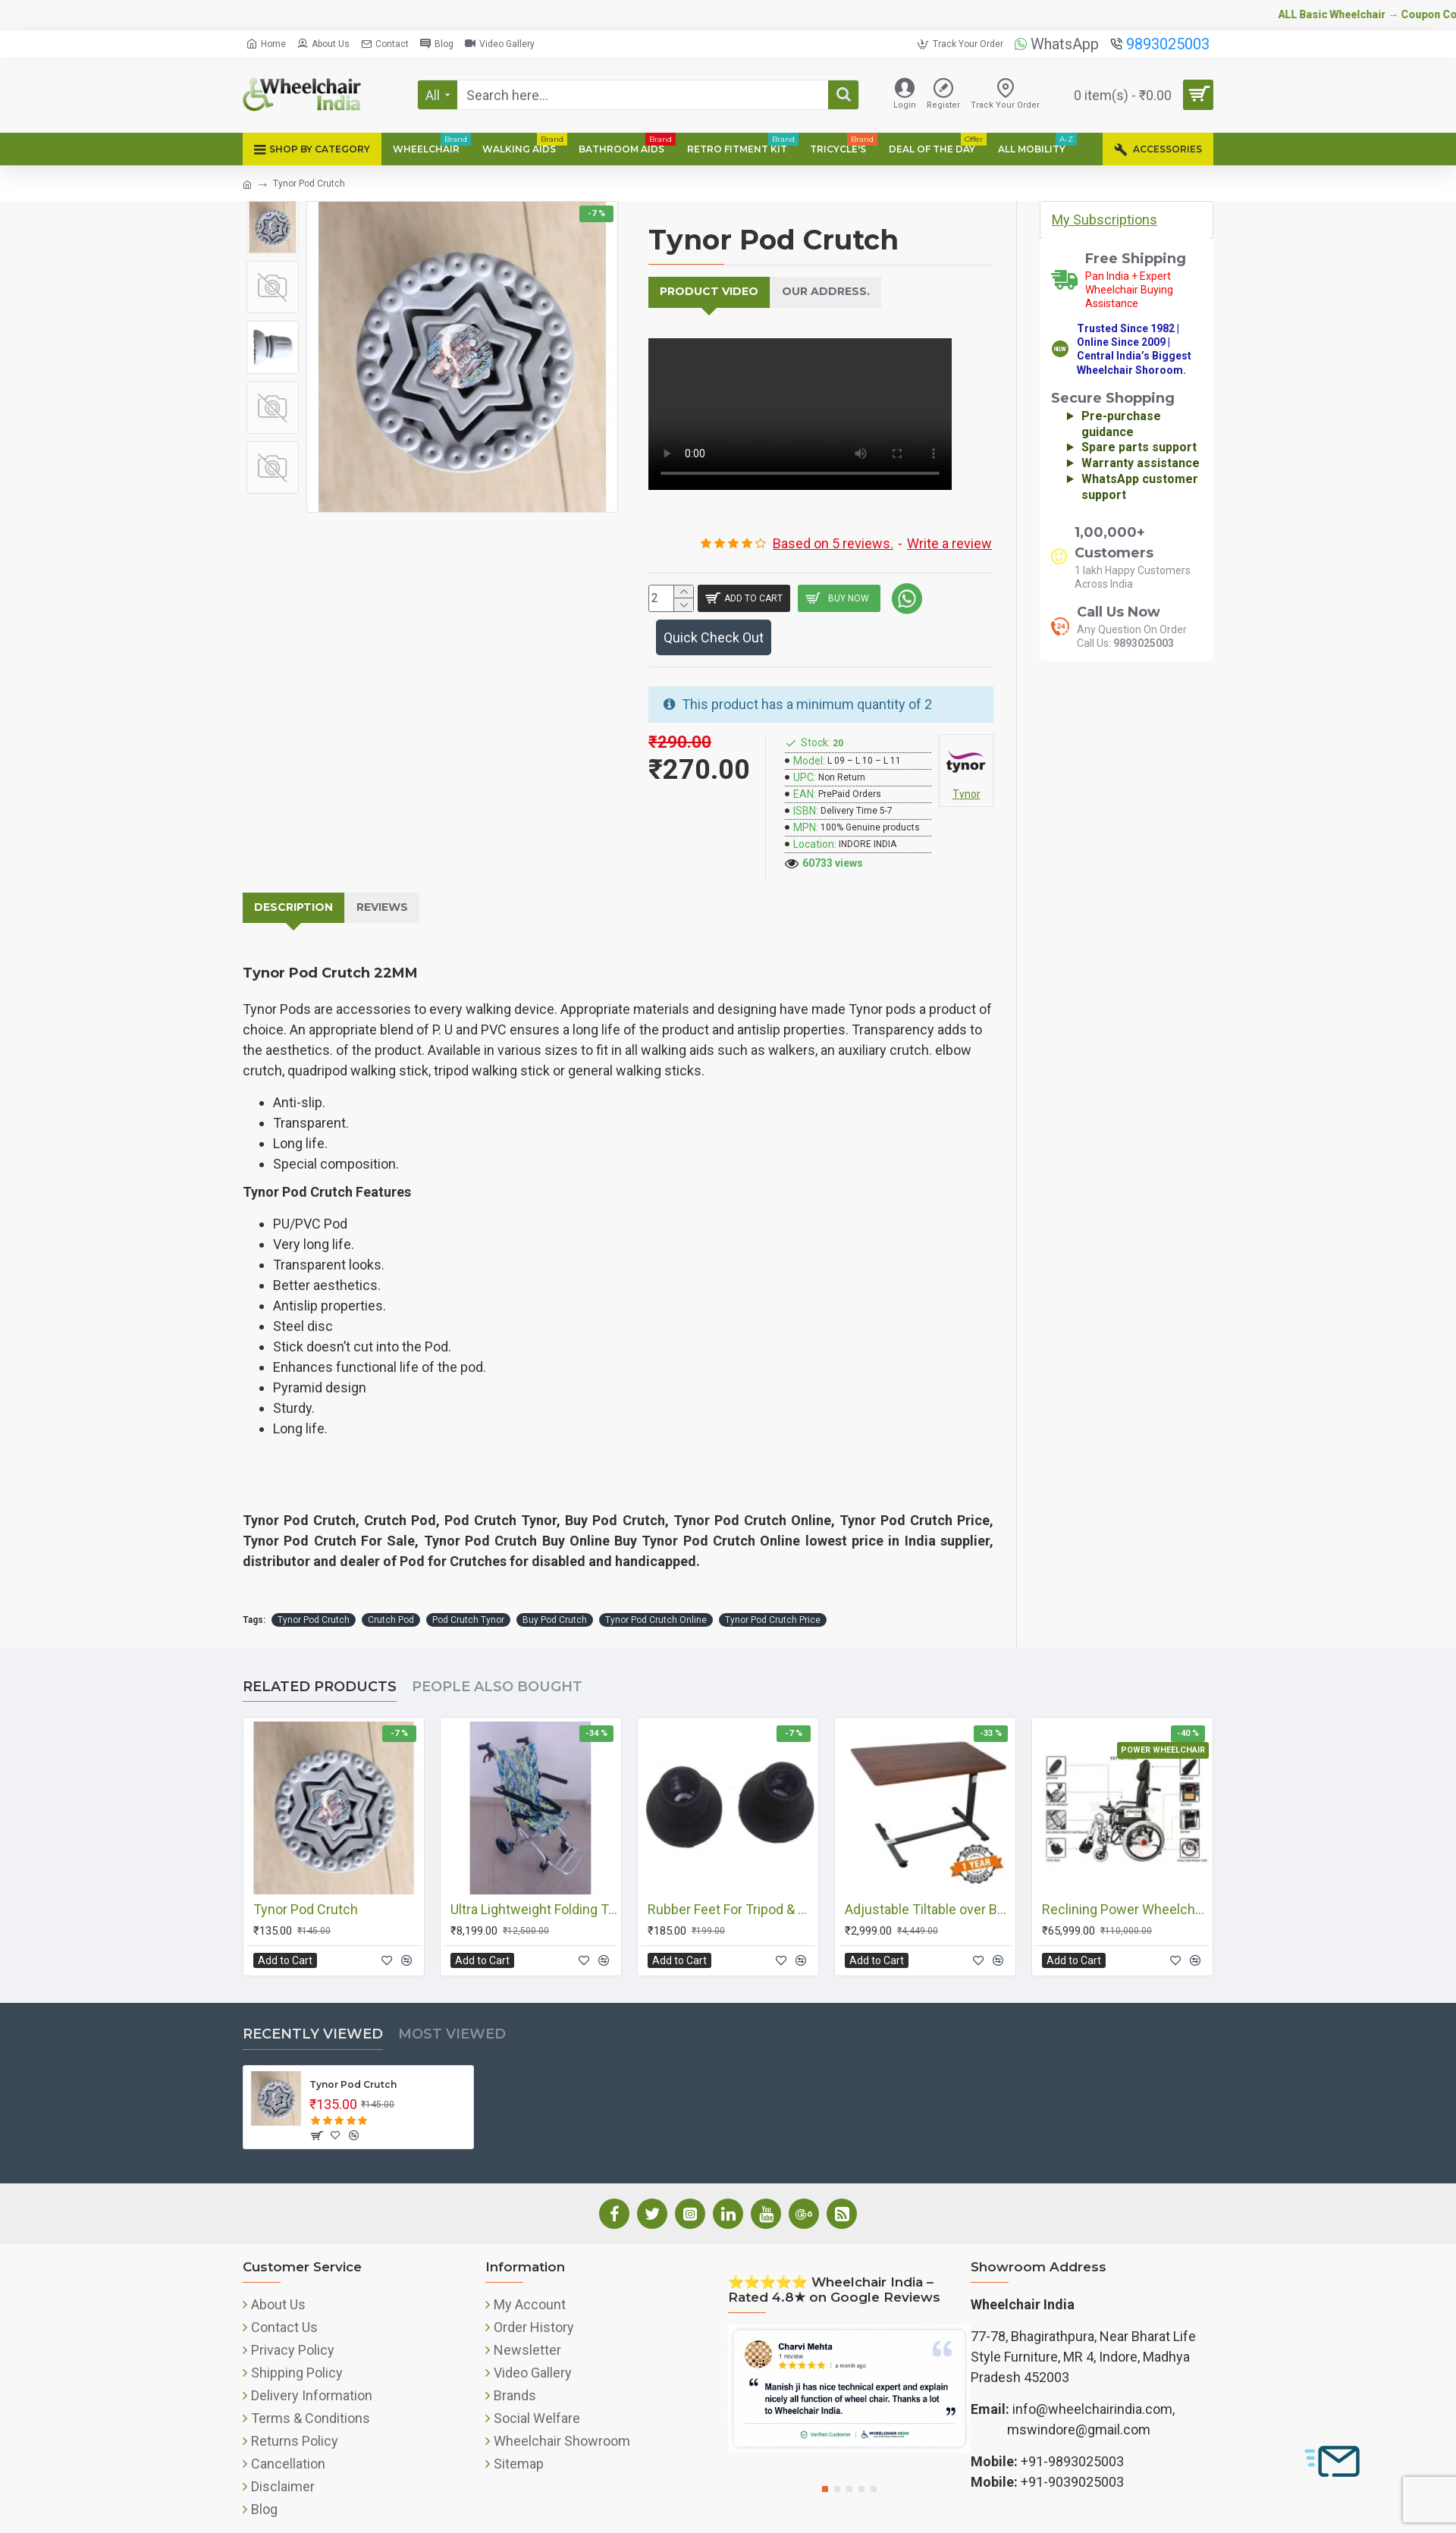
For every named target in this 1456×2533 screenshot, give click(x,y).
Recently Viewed (313, 1999)
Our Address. (805, 291)
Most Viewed (452, 1999)
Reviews (369, 892)
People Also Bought (497, 1651)
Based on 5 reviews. (833, 522)
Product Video (702, 291)
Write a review (949, 522)
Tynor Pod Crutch (314, 1585)
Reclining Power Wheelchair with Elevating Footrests (1125, 1874)
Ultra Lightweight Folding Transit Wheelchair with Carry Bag (533, 1874)
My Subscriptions (1104, 220)
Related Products (320, 1651)
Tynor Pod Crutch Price (773, 1585)
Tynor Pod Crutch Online (656, 1585)
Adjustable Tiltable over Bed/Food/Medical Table (928, 1874)
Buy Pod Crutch (554, 1585)
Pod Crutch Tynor (468, 1585)
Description (288, 892)
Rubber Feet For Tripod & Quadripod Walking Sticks (731, 1874)
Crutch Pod (391, 1585)
